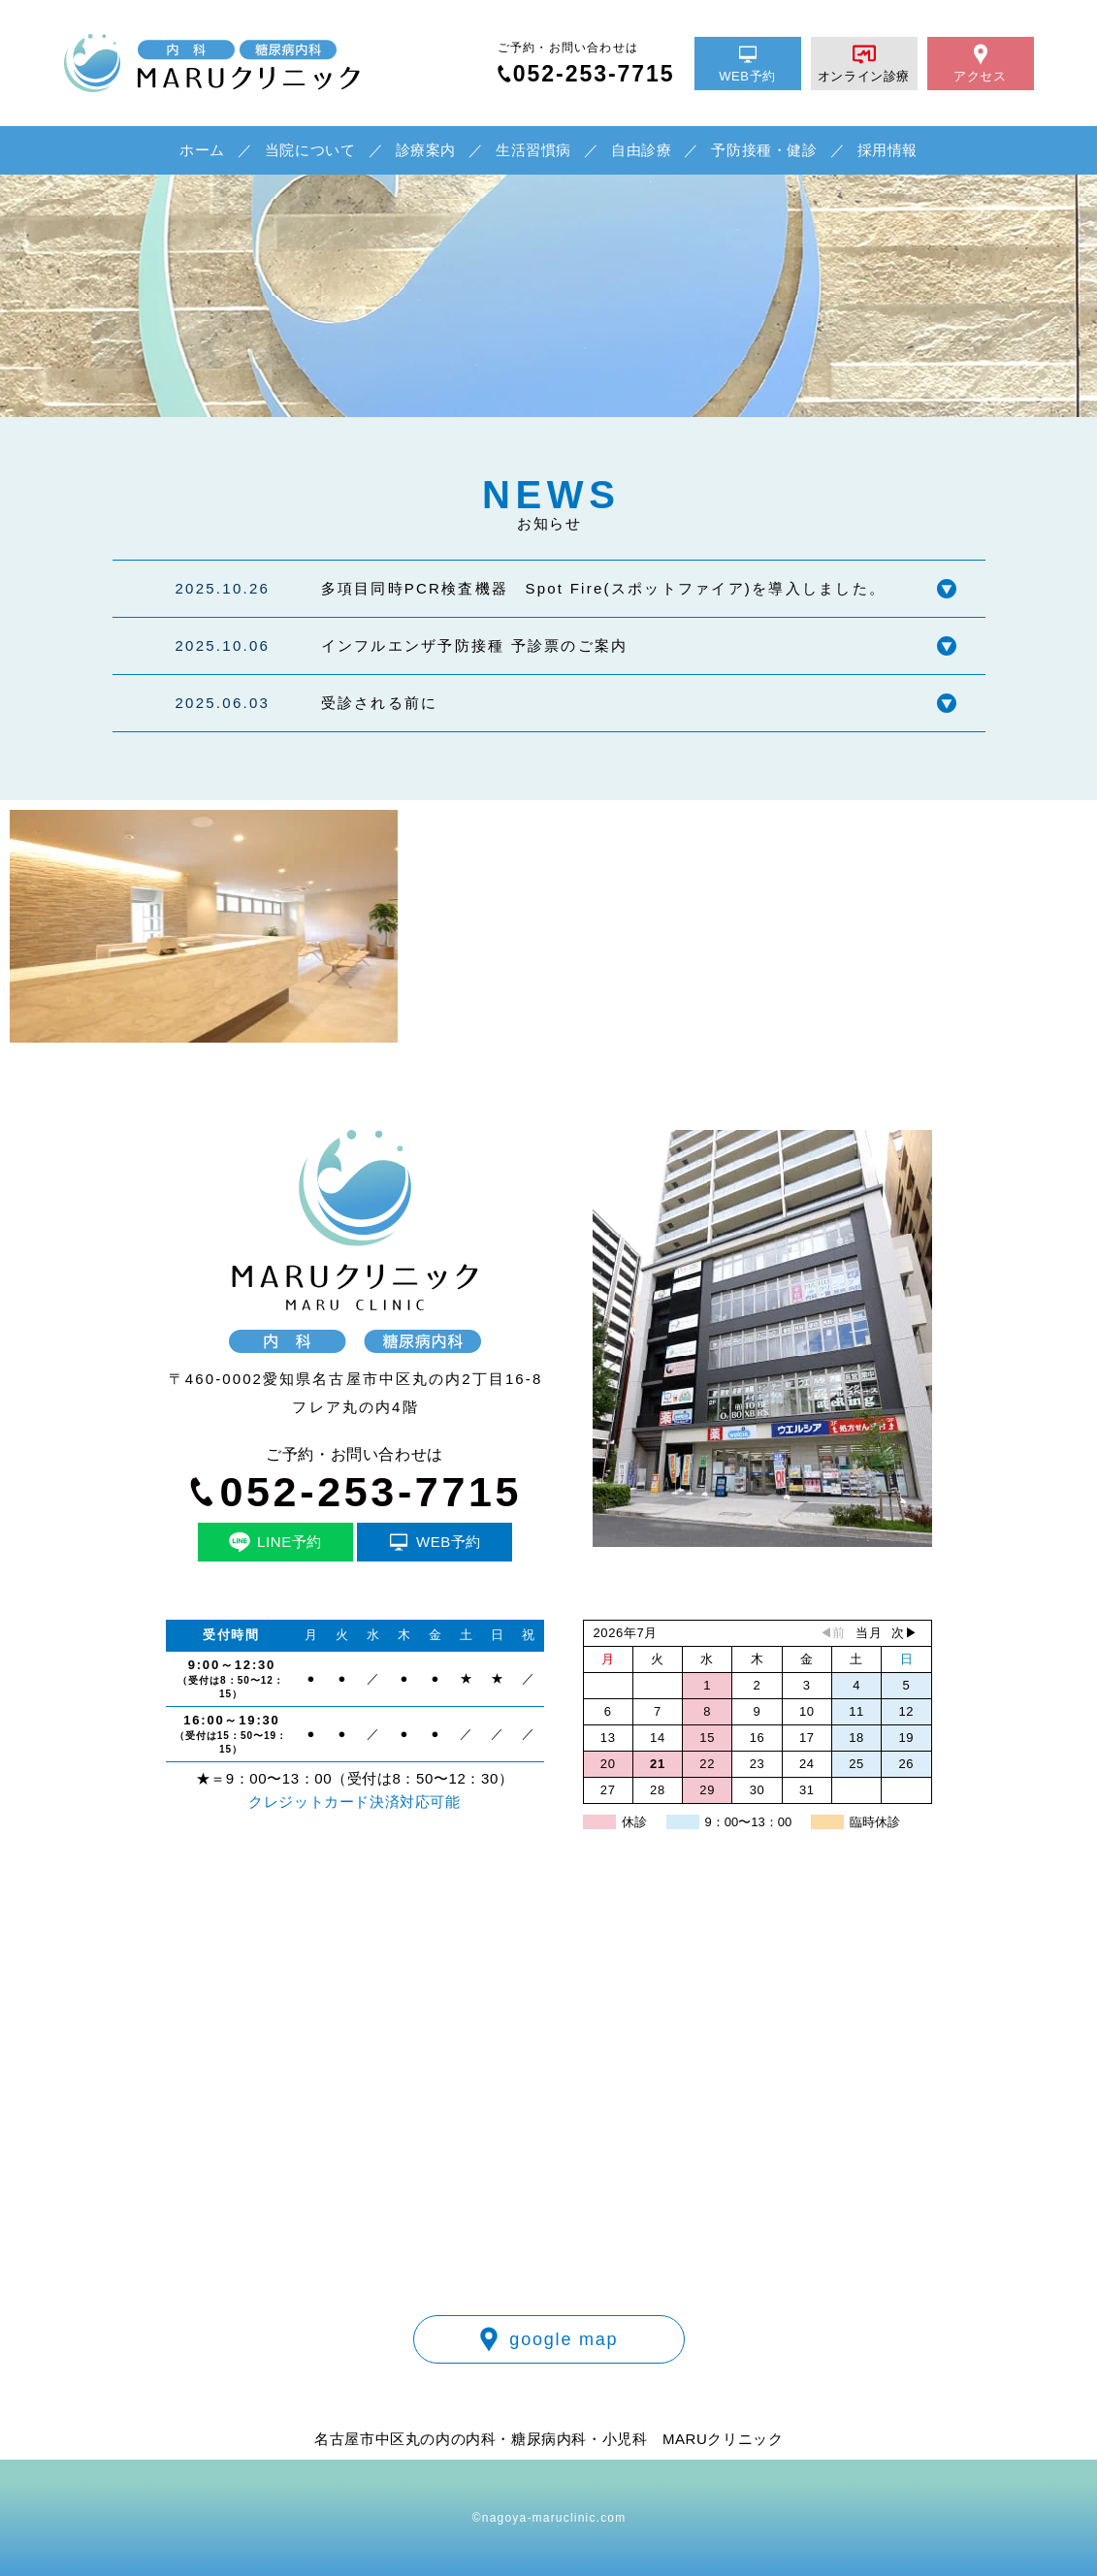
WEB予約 (747, 63)
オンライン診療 (864, 63)
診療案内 (426, 150)
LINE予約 (275, 1542)
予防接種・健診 (764, 150)
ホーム (202, 150)
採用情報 (887, 150)
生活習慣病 (533, 150)
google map (549, 2339)
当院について (310, 150)
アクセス (979, 63)
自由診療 (641, 150)
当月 (868, 1633)
